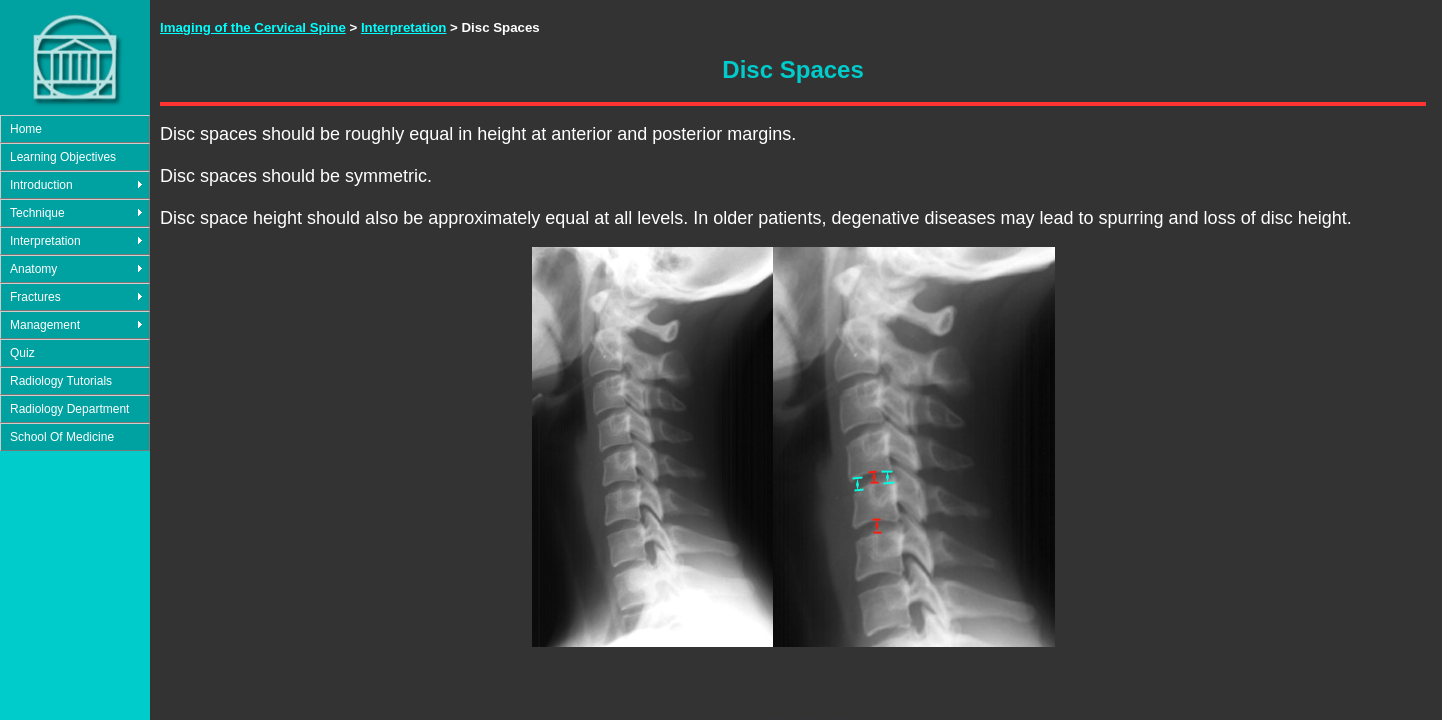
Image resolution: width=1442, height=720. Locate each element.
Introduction (41, 185)
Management (45, 325)
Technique (37, 213)
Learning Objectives (63, 157)
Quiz (22, 353)
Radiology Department (69, 409)
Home (26, 129)
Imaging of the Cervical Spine (253, 27)
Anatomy (33, 269)
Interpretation (45, 241)
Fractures (35, 297)
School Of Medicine (62, 437)
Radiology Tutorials (61, 381)
